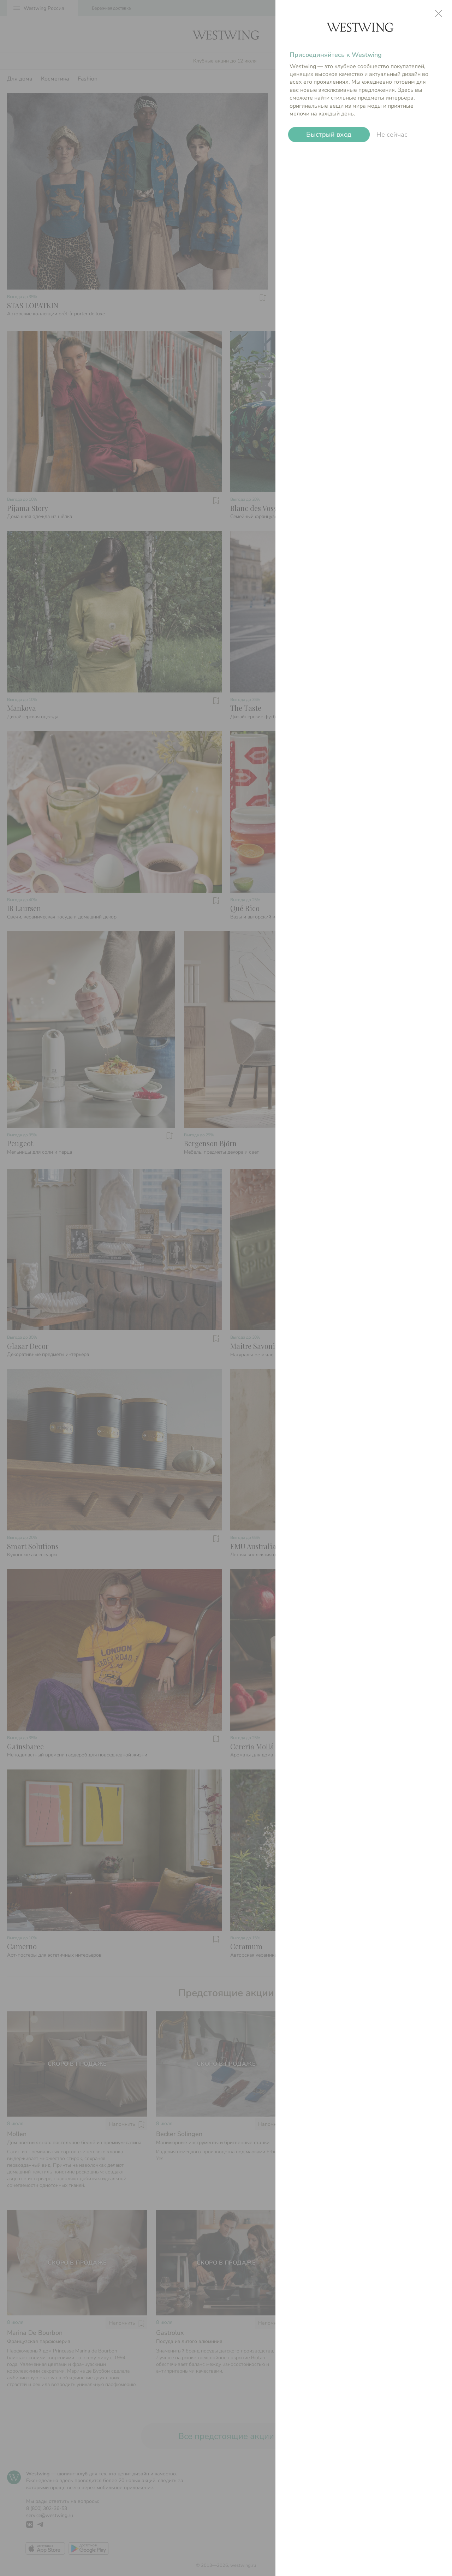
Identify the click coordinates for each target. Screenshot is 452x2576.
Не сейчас (392, 134)
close (438, 13)
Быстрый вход (329, 134)
